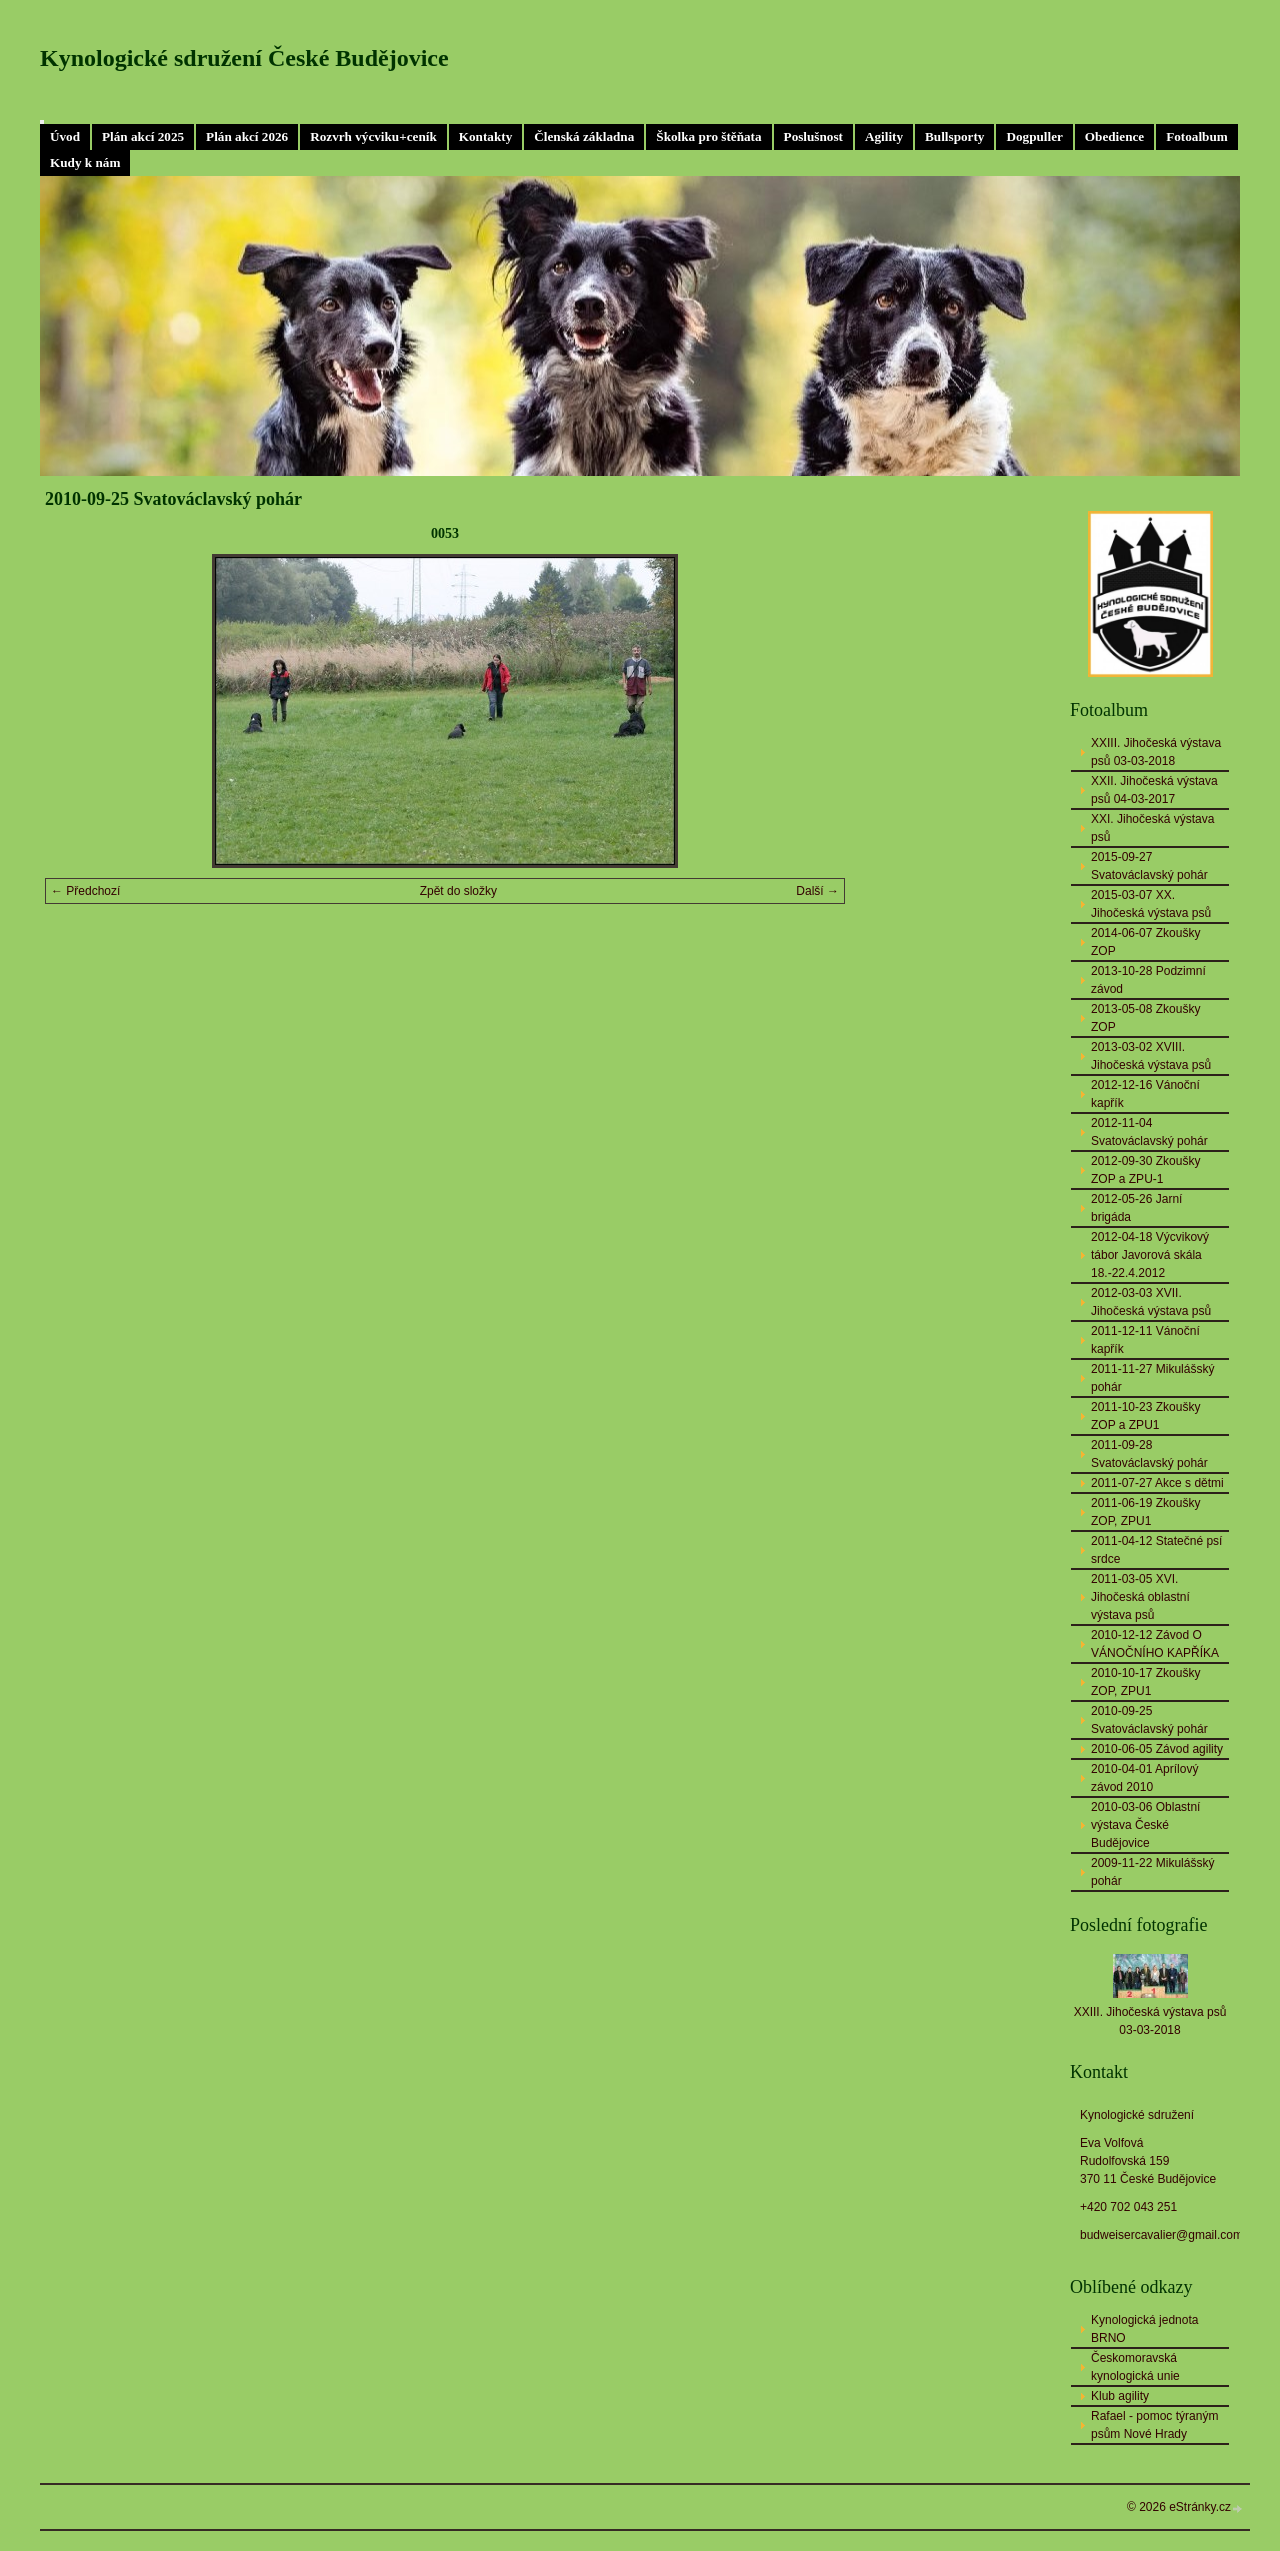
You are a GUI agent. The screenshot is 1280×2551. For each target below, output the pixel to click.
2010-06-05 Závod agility (1157, 1749)
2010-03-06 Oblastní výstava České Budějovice (1145, 1825)
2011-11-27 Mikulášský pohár (1152, 1378)
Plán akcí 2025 (143, 136)
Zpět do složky (458, 891)
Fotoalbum (1197, 136)
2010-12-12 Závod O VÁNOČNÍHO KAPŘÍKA (1155, 1644)
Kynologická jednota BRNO (1144, 2329)
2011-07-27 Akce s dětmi (1157, 1483)
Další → (817, 891)
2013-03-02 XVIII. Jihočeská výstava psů (1151, 1056)
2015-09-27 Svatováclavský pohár (1149, 866)
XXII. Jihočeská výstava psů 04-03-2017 (1154, 790)
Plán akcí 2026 (247, 136)
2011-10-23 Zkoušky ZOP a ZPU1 (1145, 1416)
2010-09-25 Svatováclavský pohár (1149, 1720)
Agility (884, 136)
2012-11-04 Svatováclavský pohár (1149, 1132)
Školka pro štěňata (708, 136)
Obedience (1114, 136)
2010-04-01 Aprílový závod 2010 (1144, 1778)
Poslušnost (813, 136)
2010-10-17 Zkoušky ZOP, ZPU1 (1145, 1682)
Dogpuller (1034, 136)
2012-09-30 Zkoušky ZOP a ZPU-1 (1145, 1170)
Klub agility (1120, 2396)
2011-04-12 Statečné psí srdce (1156, 1550)
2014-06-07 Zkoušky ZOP (1145, 942)
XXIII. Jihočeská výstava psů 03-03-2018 (1156, 752)
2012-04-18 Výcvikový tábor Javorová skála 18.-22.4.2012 (1150, 1255)
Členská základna (584, 136)
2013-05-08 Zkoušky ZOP (1145, 1018)
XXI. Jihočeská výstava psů (1152, 828)
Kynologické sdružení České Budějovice (244, 58)
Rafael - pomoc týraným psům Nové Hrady (1154, 2425)
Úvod (65, 136)
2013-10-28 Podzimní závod (1148, 980)
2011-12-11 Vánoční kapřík (1145, 1340)
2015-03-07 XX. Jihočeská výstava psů (1151, 904)
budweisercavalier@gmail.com (1161, 2235)
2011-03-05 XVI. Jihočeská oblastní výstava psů (1140, 1597)
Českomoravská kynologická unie (1135, 2367)
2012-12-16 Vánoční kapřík (1145, 1094)
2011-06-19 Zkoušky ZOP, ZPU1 (1145, 1512)
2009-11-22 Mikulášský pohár (1152, 1872)
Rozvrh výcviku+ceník (373, 136)
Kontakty (486, 136)
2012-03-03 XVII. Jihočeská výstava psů (1151, 1302)
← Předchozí (85, 891)
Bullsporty (954, 136)
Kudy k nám (85, 162)
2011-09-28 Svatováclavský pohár (1149, 1454)
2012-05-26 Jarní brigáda (1136, 1208)
